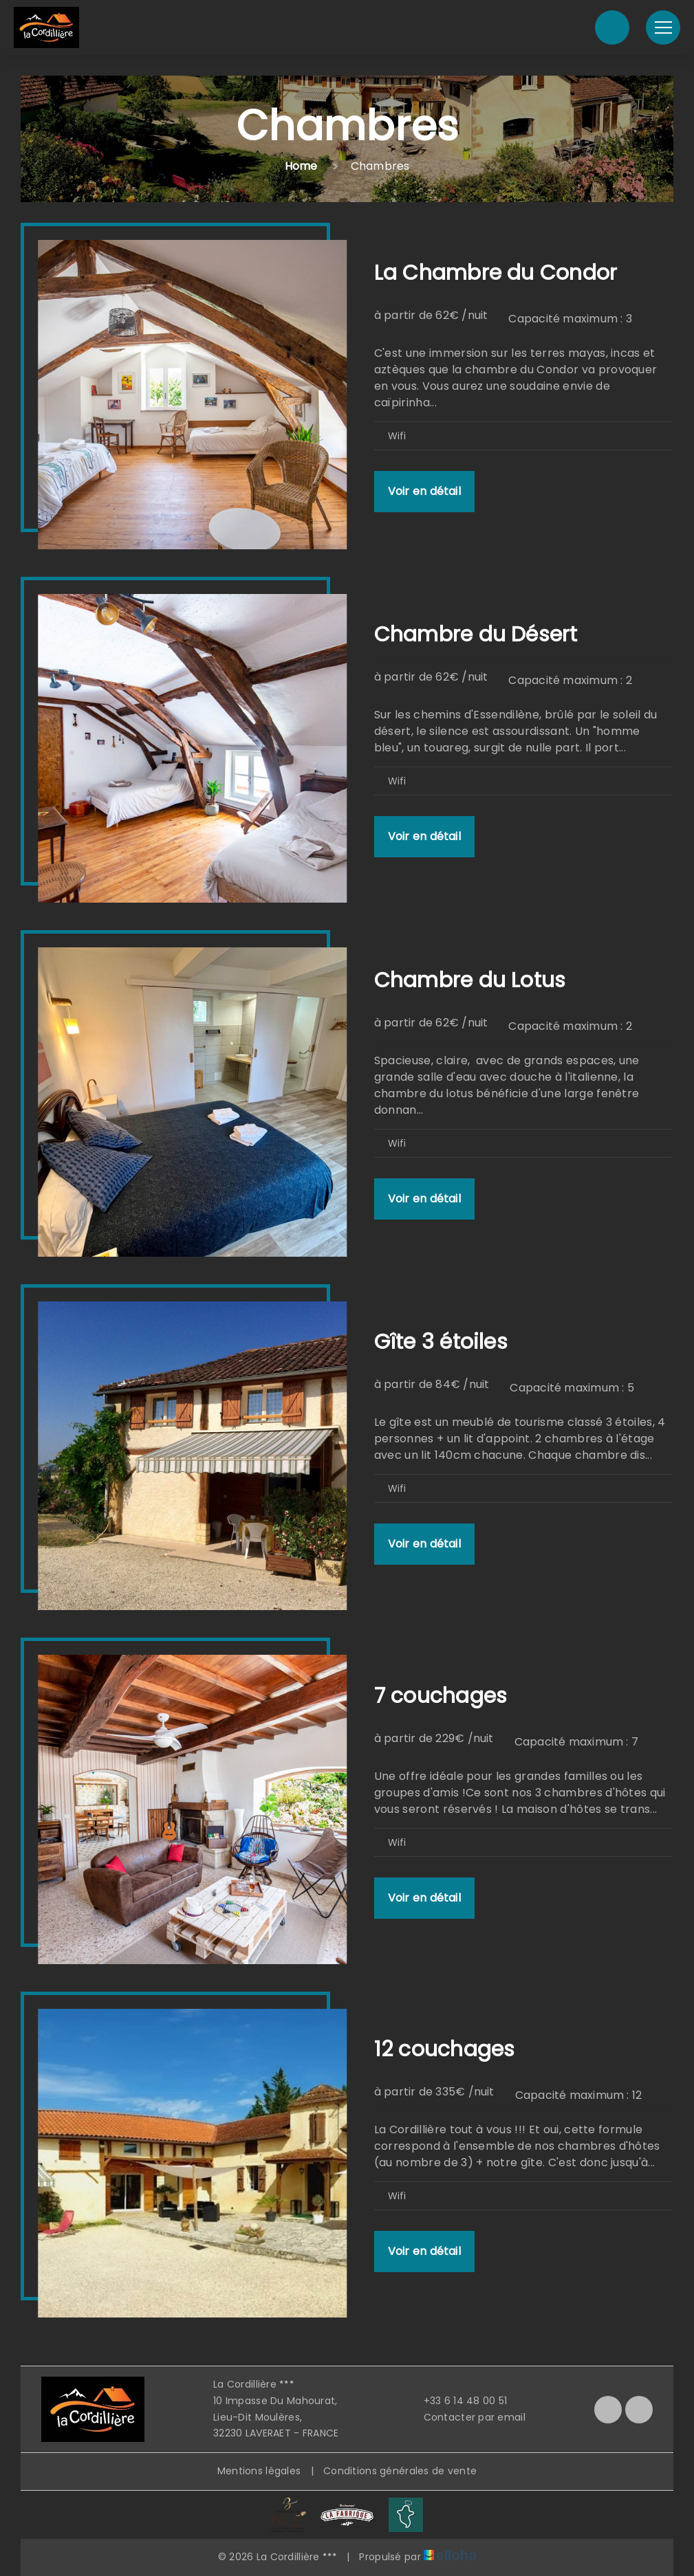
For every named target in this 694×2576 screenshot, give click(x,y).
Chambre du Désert (476, 634)
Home (301, 166)
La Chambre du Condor (495, 272)
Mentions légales (259, 2471)
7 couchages (440, 1696)
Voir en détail (424, 491)
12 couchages (444, 2049)
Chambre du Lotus (470, 980)
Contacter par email (466, 2417)
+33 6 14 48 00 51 (458, 2401)
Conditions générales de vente (400, 2471)
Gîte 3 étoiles (441, 1342)
